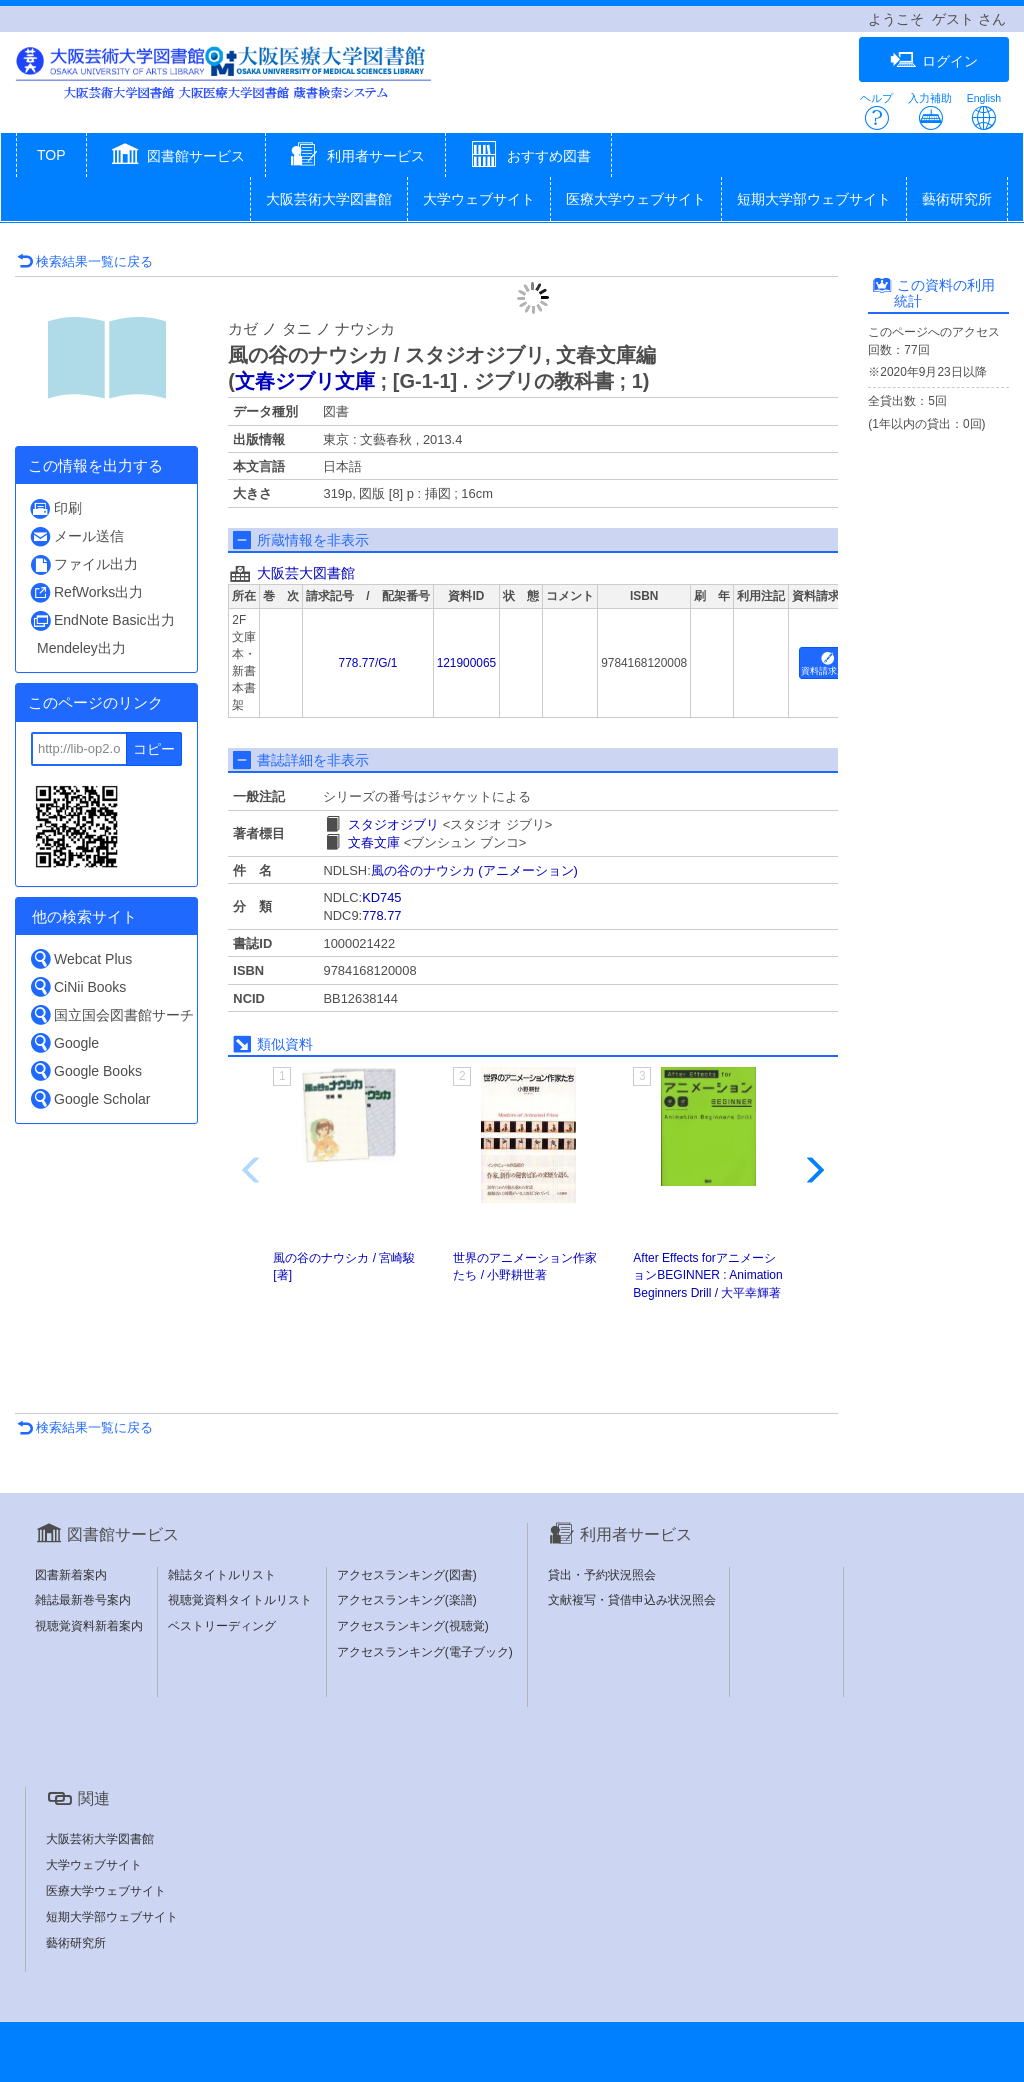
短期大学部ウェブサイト (814, 199)
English (984, 111)
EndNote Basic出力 (102, 620)
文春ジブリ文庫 (305, 381)
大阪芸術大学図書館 (329, 199)
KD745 (381, 897)
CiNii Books (77, 986)
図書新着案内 (71, 1575)
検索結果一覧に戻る (85, 261)
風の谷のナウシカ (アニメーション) (474, 870)
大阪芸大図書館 (306, 573)
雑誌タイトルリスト (222, 1575)
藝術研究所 (957, 199)
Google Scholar (90, 1098)
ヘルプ (876, 111)
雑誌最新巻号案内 (83, 1600)
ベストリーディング (222, 1626)
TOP (51, 155)
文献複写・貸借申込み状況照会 (632, 1600)
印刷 (55, 508)
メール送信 (76, 536)
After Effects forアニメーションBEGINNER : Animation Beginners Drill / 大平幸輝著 (707, 1275)
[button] (176, 157)
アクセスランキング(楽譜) (407, 1600)
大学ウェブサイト (479, 199)
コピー (154, 749)
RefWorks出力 (86, 592)
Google (64, 1042)
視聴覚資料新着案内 (89, 1626)
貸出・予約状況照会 (602, 1575)
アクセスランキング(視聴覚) (413, 1626)
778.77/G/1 (368, 663)
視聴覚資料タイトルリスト (240, 1600)
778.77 (381, 915)
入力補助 (930, 111)
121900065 (467, 663)
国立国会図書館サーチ (111, 1014)
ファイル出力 (83, 564)
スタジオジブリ (393, 824)
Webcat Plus (80, 958)
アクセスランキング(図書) (407, 1575)
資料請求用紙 (828, 664)
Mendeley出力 (81, 648)
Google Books (85, 1070)
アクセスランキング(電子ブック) (425, 1652)
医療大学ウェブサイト (636, 199)
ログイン (934, 60)
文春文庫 (374, 842)
